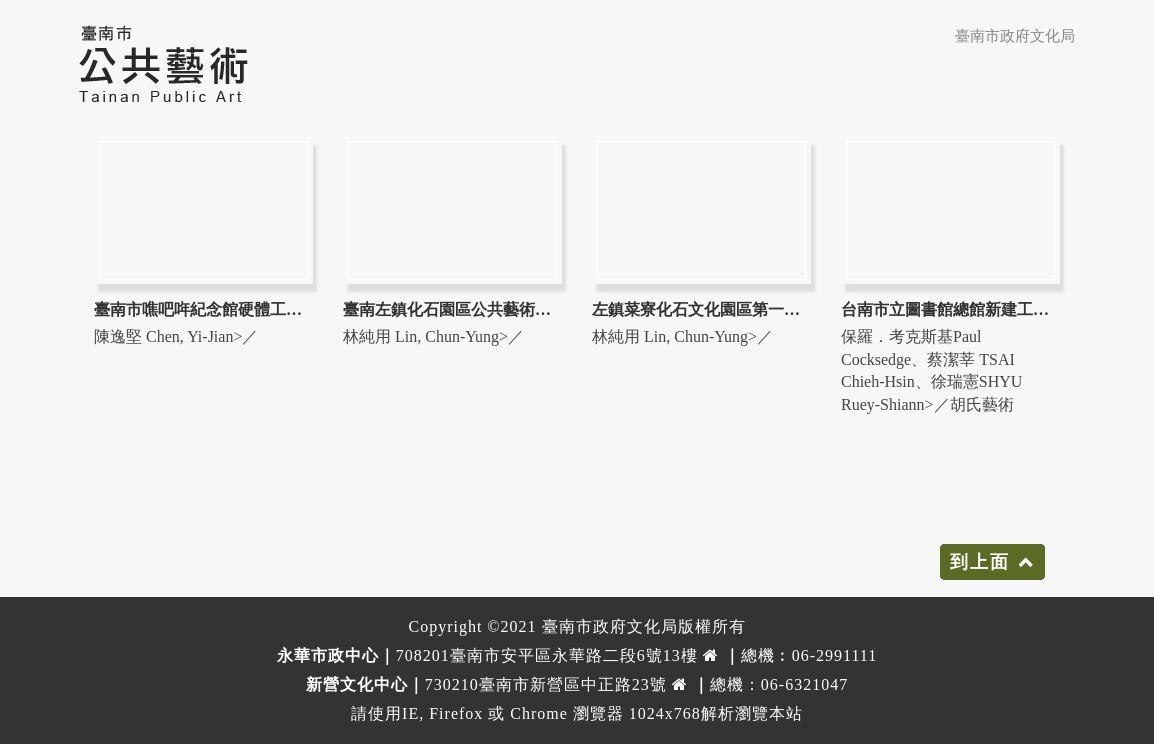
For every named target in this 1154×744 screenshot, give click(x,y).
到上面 (980, 562)
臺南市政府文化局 (1015, 35)
